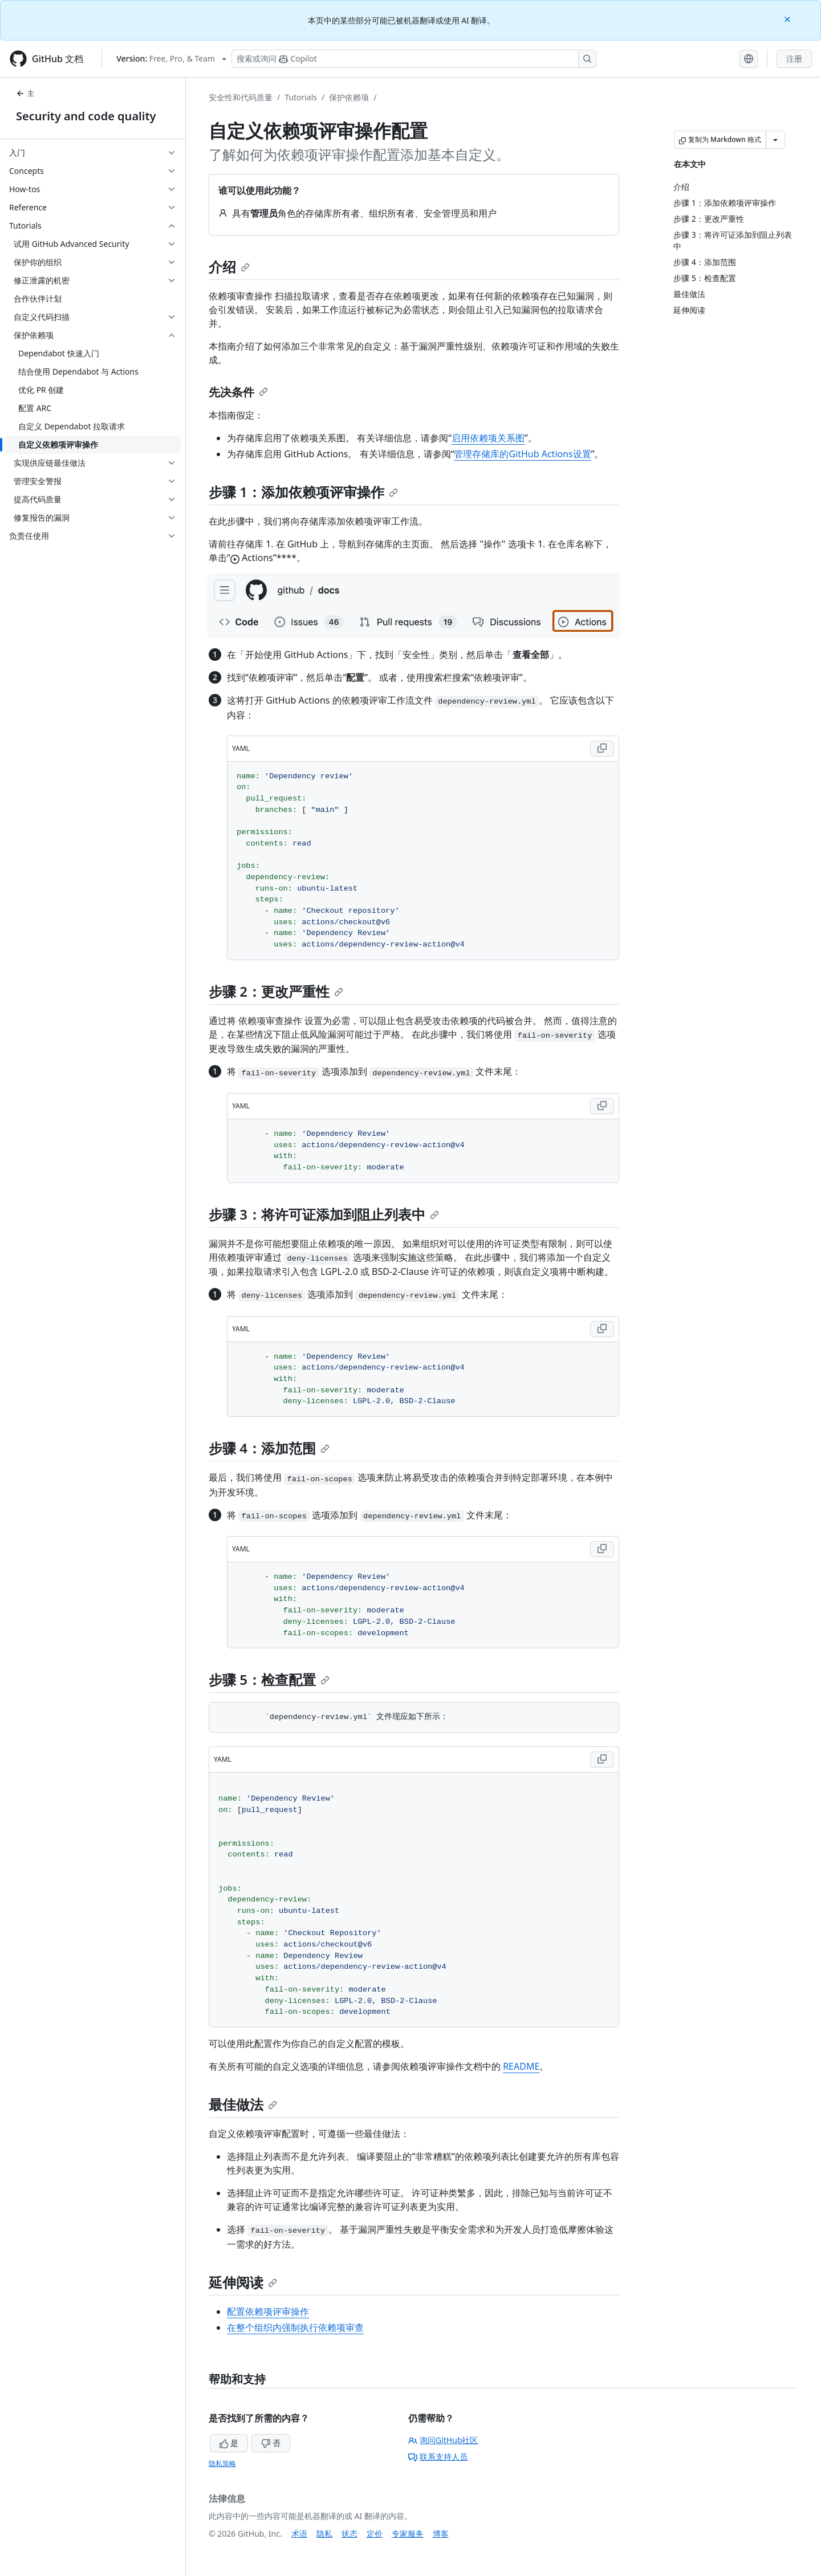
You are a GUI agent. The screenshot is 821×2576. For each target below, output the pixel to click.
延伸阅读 (243, 2282)
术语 (299, 2533)
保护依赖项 (349, 97)
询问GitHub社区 (443, 2440)
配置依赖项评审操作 (268, 2311)
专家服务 (408, 2533)
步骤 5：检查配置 (269, 1679)
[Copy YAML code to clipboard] (602, 749)
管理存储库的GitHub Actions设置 (522, 454)
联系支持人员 (438, 2456)
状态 (349, 2533)
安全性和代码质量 (241, 97)
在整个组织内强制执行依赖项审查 (295, 2327)
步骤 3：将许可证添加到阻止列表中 (324, 1214)
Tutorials (300, 97)
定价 (375, 2533)
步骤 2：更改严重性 (276, 991)
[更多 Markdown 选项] (775, 140)
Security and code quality (86, 116)
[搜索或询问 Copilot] (413, 59)
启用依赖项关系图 (488, 438)
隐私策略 (222, 2463)
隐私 (324, 2533)
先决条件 (238, 392)
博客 (441, 2533)
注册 (794, 58)
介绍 (229, 266)
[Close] (788, 18)
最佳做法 (243, 2104)
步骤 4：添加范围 (269, 1448)
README (521, 2066)
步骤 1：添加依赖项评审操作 (303, 491)
